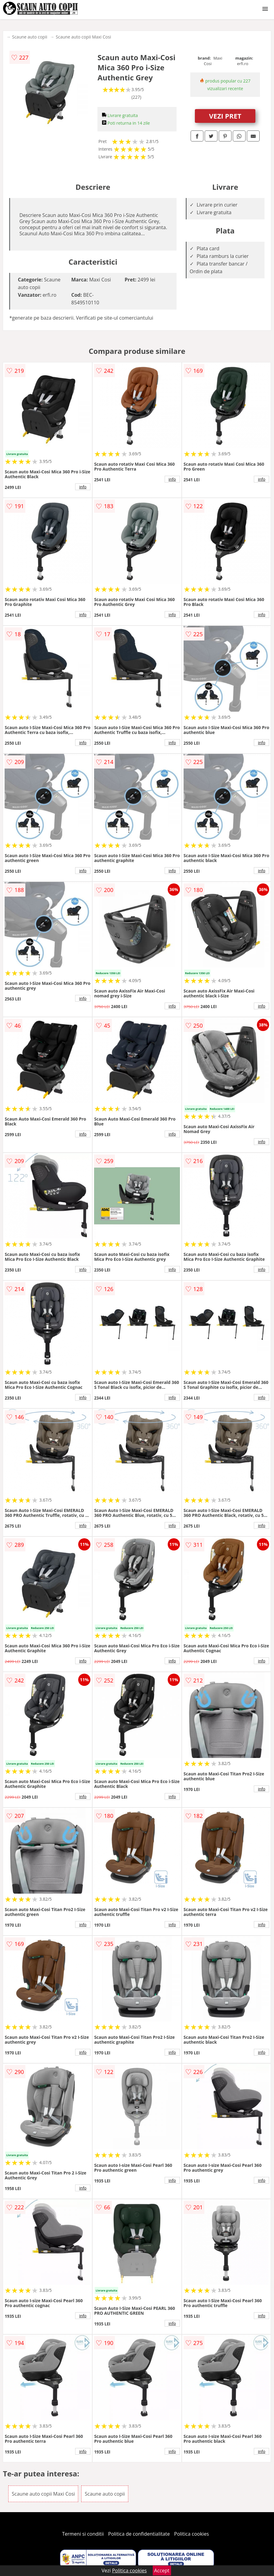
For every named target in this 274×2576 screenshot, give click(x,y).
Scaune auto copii (29, 37)
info (82, 487)
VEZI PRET (225, 115)
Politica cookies (191, 2533)
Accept (162, 2570)
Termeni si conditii (83, 2533)
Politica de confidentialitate (139, 2533)
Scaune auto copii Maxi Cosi (83, 37)
